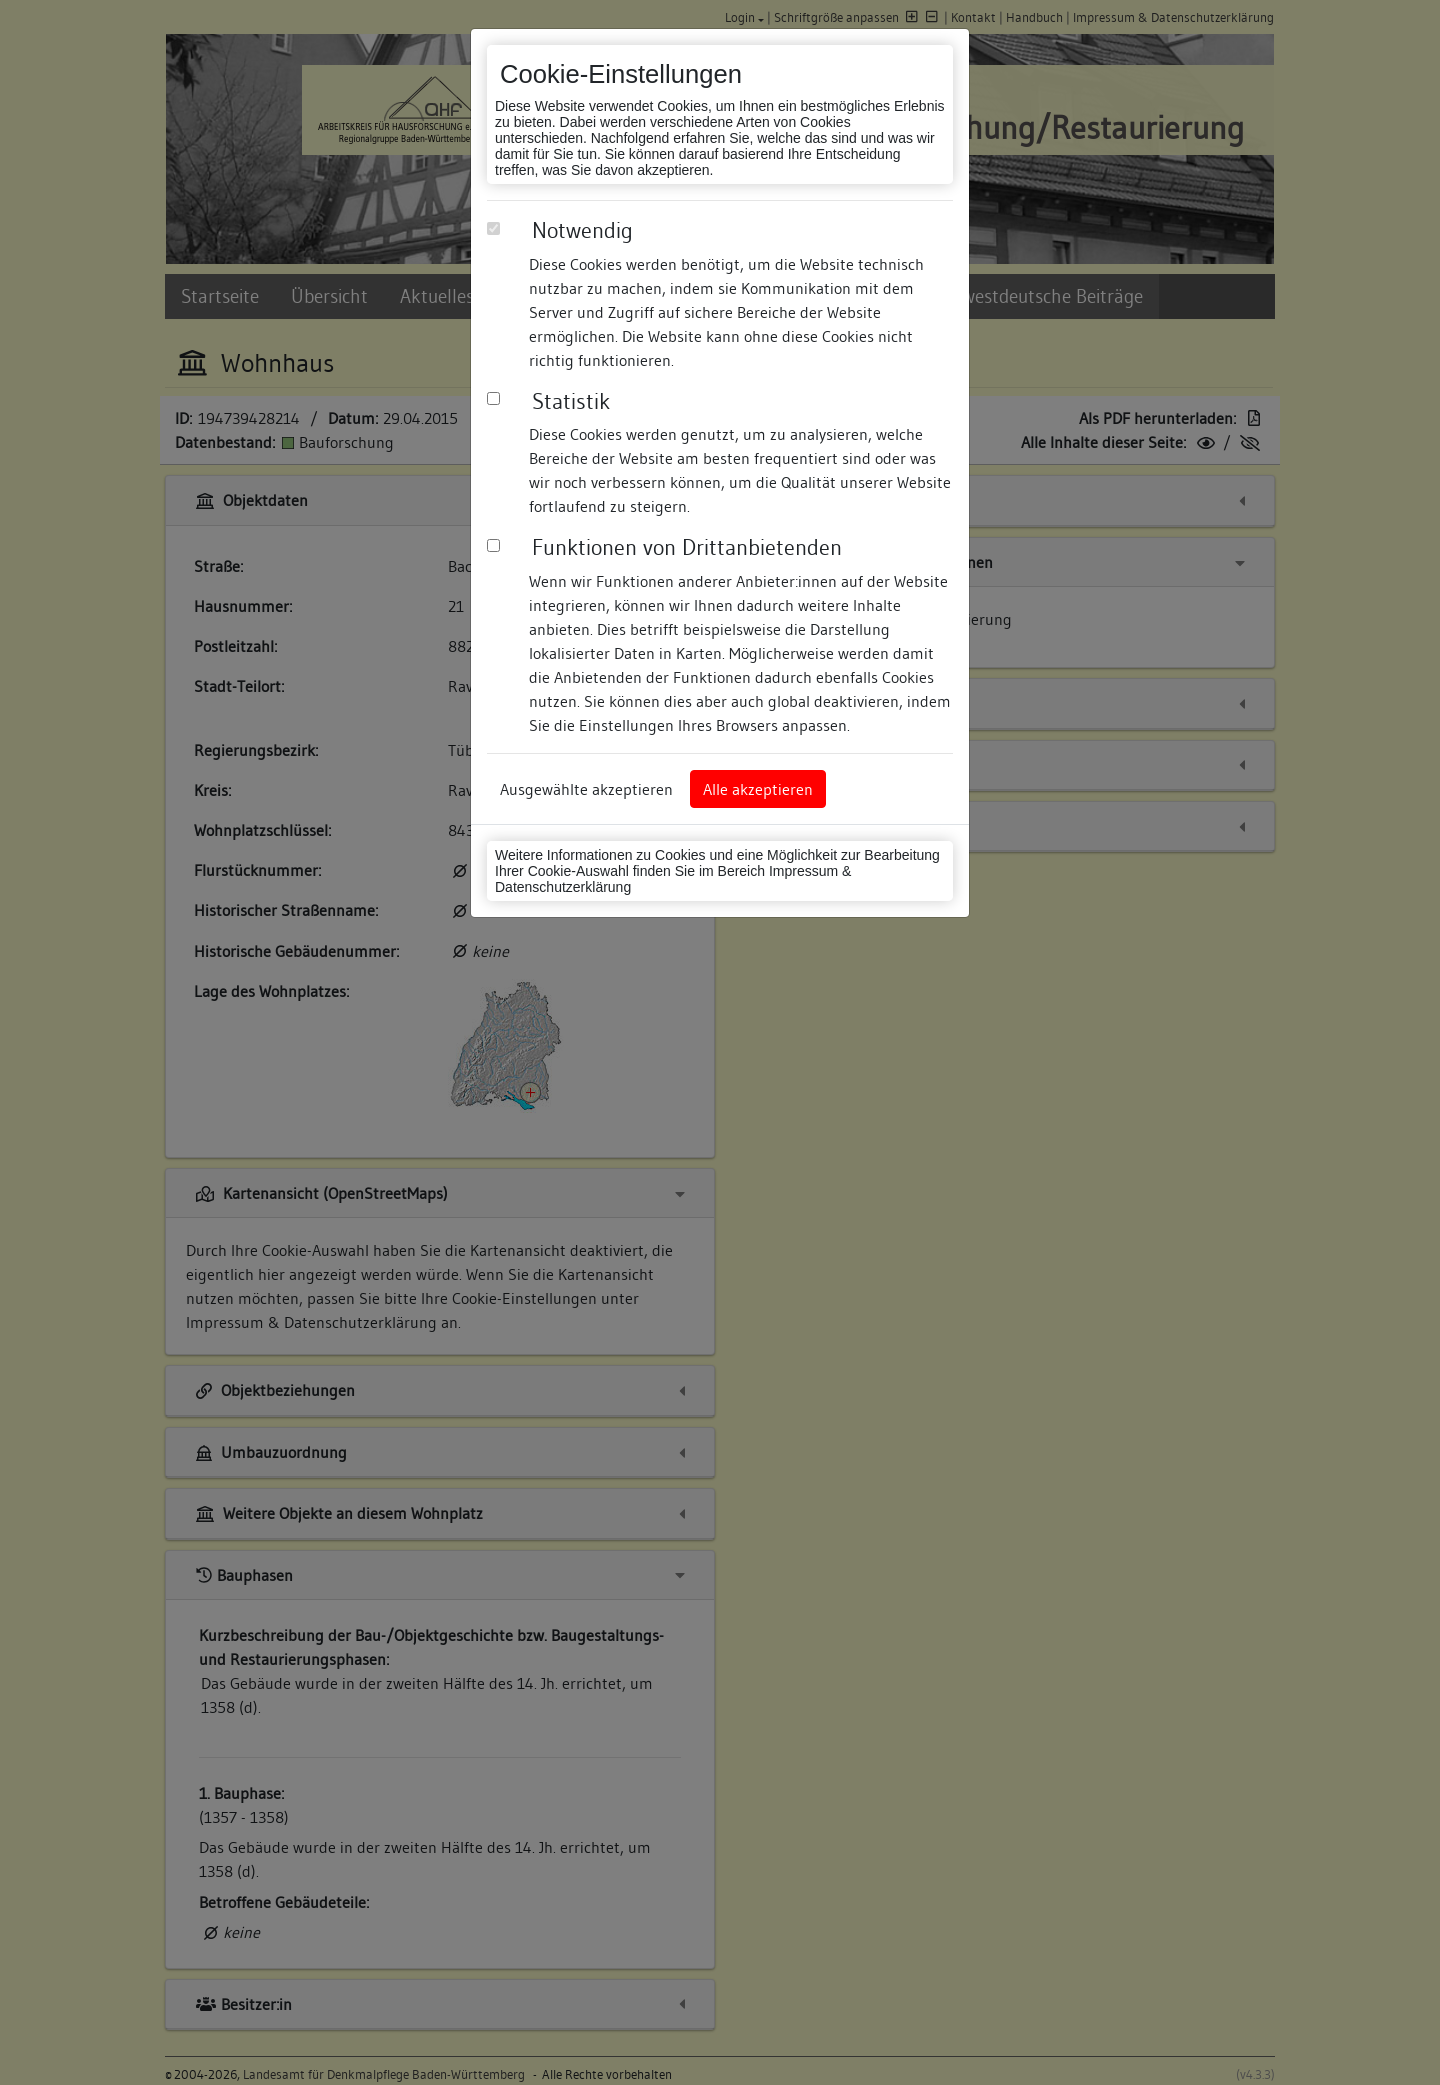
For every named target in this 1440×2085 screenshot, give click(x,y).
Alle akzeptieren (758, 789)
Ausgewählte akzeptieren (586, 789)
